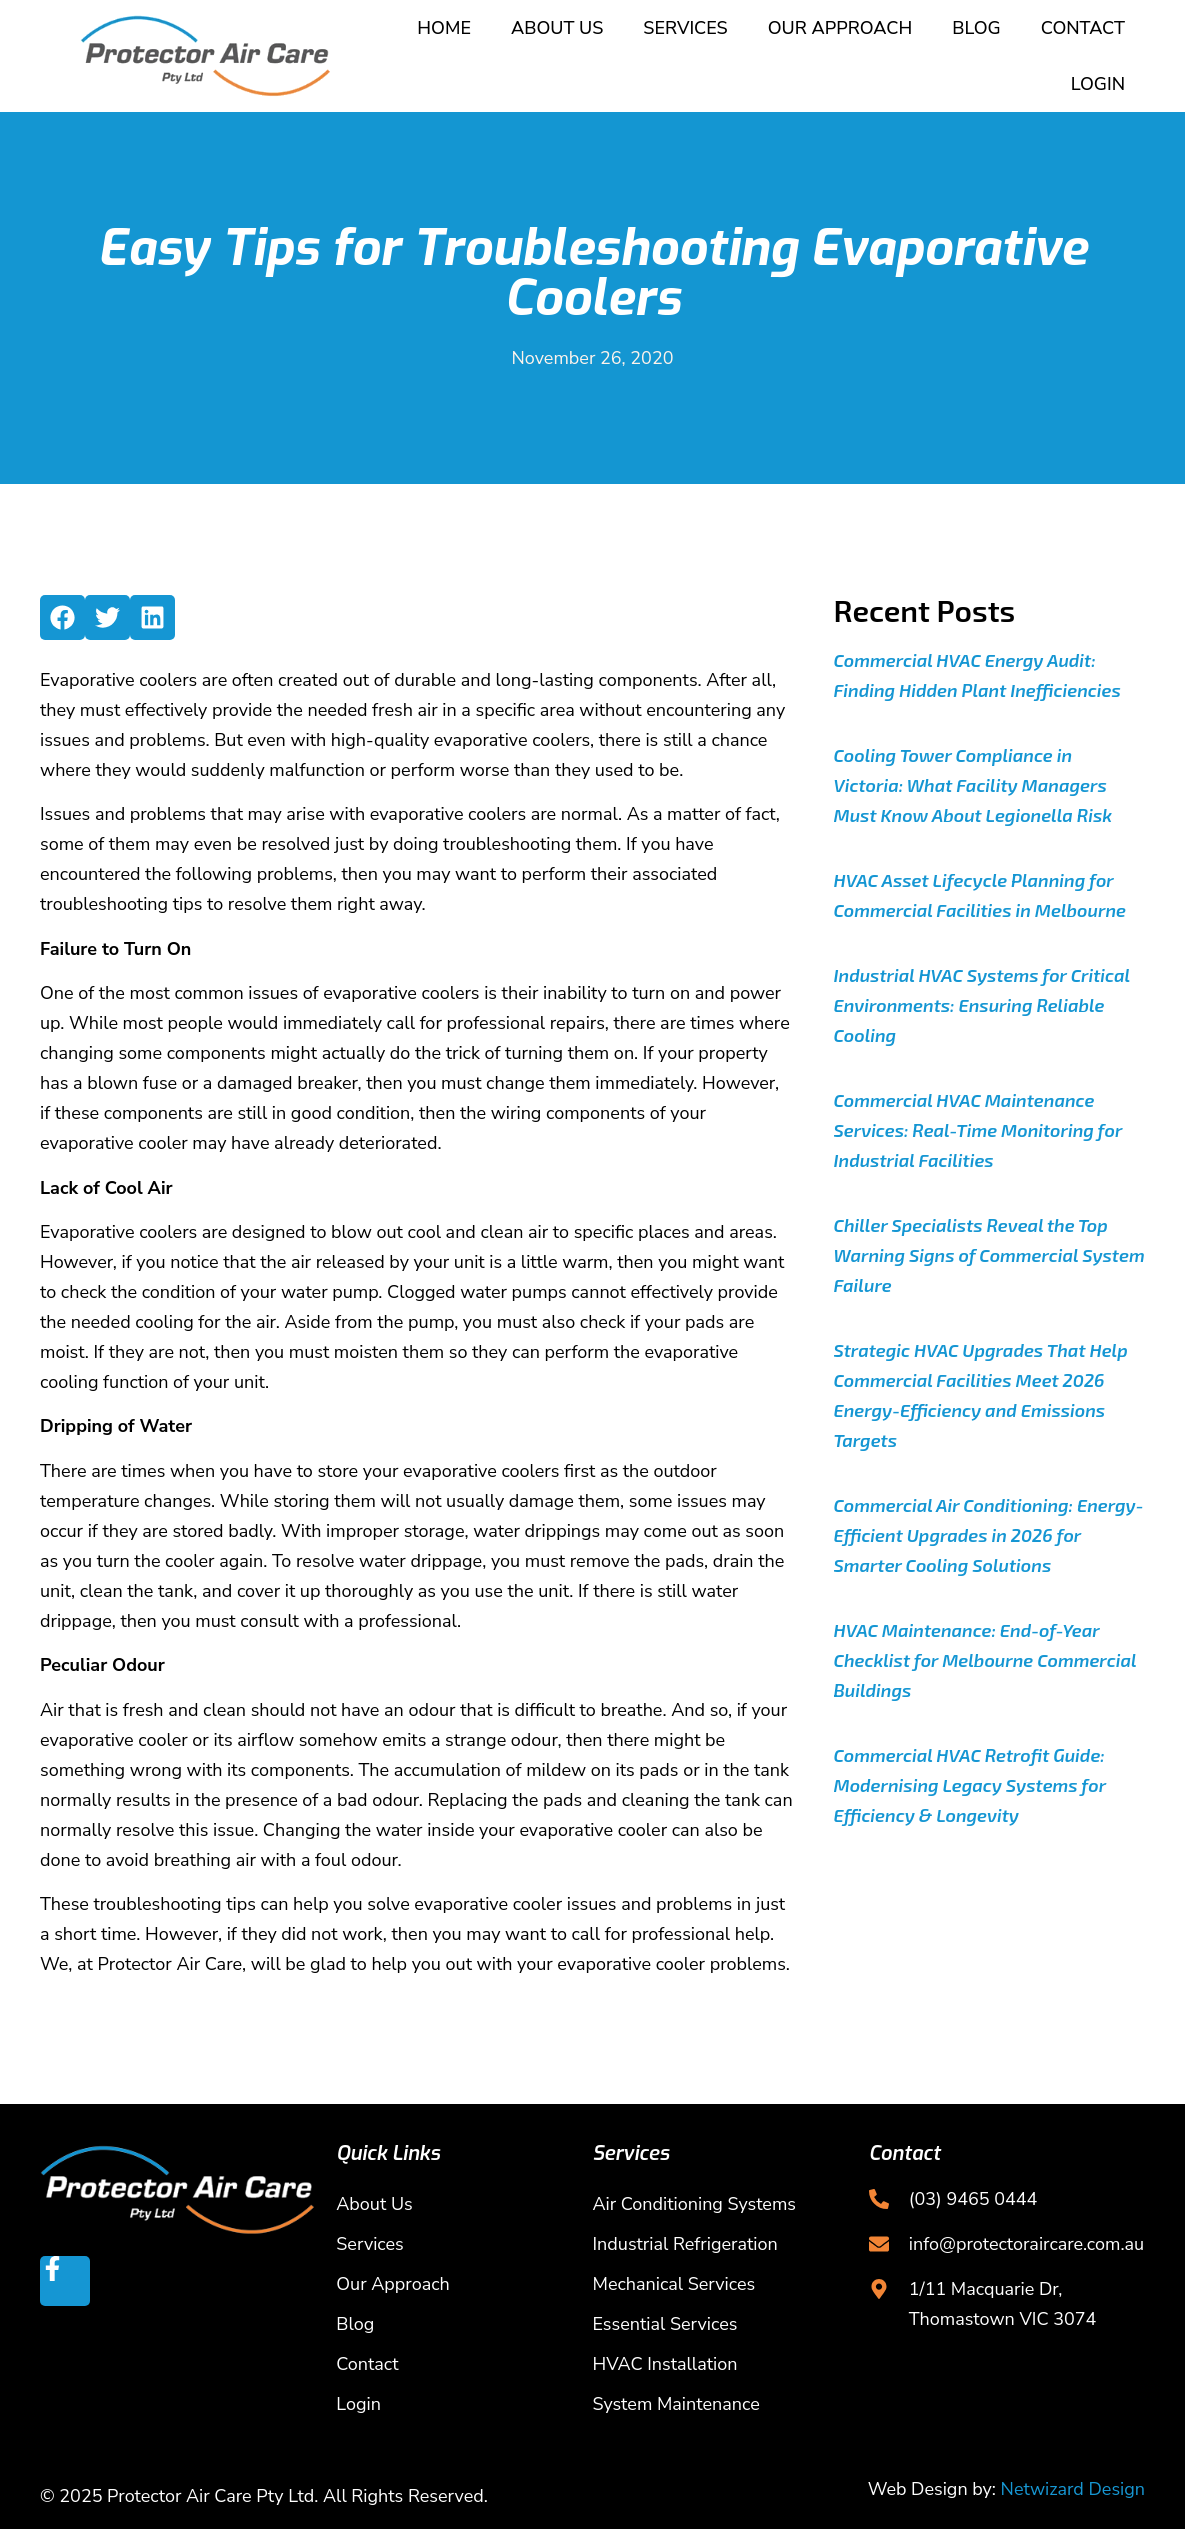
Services (685, 28)
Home (444, 28)
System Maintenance (676, 2404)
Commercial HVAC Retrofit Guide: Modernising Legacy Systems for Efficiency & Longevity (970, 1785)
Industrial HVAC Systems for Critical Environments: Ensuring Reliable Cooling (982, 1005)
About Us (557, 28)
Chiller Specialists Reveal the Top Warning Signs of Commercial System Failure (989, 1255)
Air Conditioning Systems (694, 2204)
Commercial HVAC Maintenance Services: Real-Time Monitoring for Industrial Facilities (978, 1130)
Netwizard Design (1073, 2489)
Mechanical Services (674, 2284)
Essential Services (665, 2324)
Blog (976, 28)
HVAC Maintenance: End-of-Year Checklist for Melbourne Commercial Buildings (985, 1660)
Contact (1083, 28)
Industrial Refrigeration (685, 2244)
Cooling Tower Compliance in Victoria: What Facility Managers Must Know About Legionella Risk (973, 785)
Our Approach (840, 28)
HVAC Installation (665, 2364)
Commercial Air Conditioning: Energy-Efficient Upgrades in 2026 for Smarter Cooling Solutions (989, 1535)
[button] (62, 617)
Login (1098, 84)
